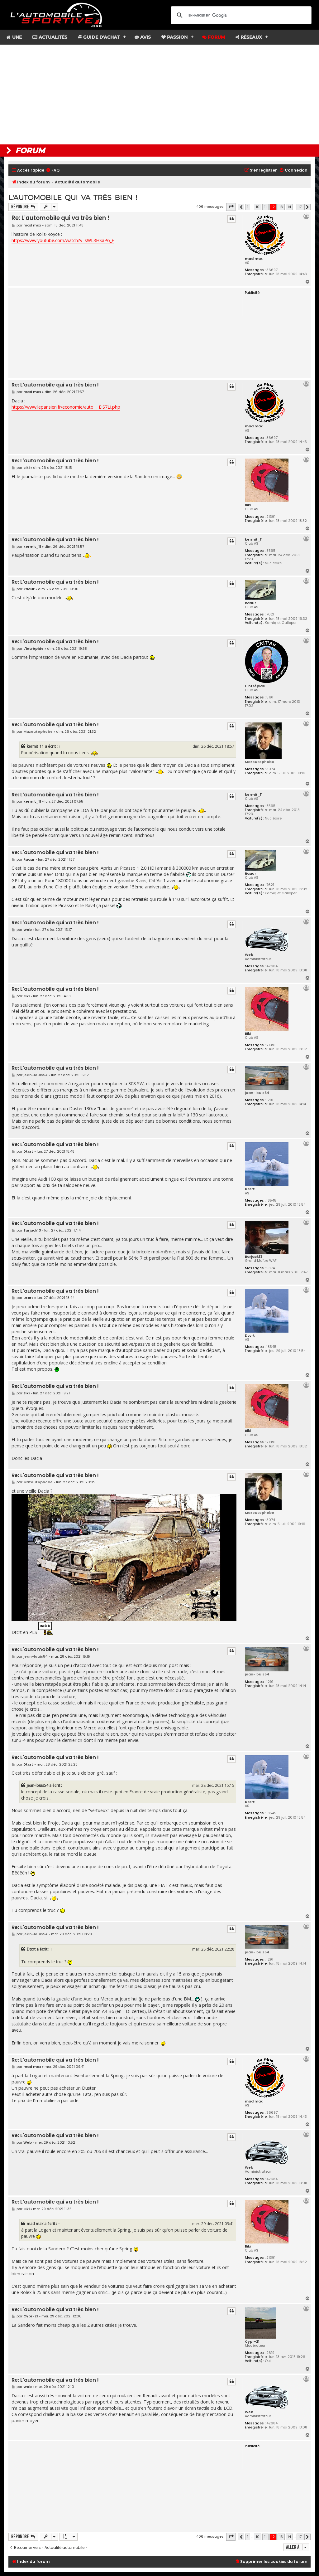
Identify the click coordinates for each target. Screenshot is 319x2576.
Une (13, 37)
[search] (240, 15)
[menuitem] (53, 170)
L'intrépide (255, 685)
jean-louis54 (257, 1092)
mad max (254, 258)
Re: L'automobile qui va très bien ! (60, 217)
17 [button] (300, 206)
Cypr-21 (252, 2341)
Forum (213, 37)
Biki (248, 505)
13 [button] (281, 206)
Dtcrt (250, 1188)
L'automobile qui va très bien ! (72, 197)
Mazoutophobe (259, 761)
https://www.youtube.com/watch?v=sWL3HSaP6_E (63, 240)
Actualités (49, 37)
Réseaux (249, 37)
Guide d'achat (99, 37)
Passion (174, 37)
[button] (231, 207)
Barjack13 (253, 1256)
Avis (143, 37)
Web (249, 954)
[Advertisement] (159, 94)
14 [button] (289, 206)
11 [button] (265, 206)
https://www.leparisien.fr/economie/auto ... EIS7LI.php (66, 407)
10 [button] (257, 206)
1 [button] (247, 206)
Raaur (250, 602)
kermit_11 (254, 539)
